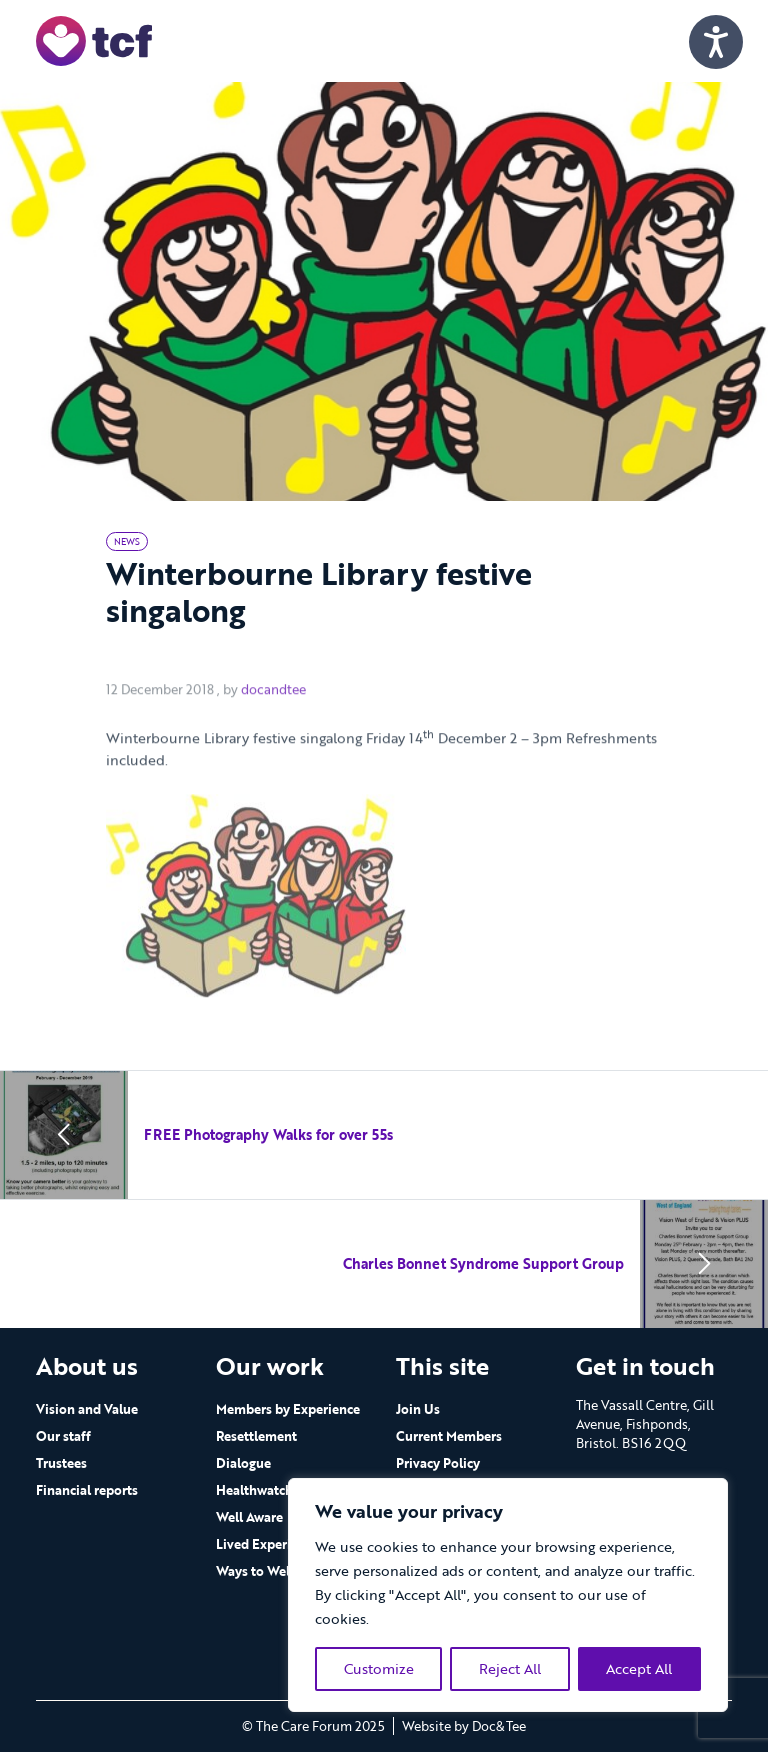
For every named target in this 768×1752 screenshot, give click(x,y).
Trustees (61, 1463)
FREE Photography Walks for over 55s (268, 1134)
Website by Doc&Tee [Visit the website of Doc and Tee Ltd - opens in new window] (464, 1726)
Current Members (449, 1436)
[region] (508, 1595)
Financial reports (87, 1490)
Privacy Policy (438, 1463)
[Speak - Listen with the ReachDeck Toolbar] (716, 42)
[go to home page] (94, 39)
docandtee (273, 719)
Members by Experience (288, 1409)
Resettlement (256, 1436)
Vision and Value (87, 1409)
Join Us (418, 1409)
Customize (379, 1668)
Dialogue (243, 1463)
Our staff (63, 1436)
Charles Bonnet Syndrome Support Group (483, 1263)
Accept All (639, 1668)
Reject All (510, 1668)
